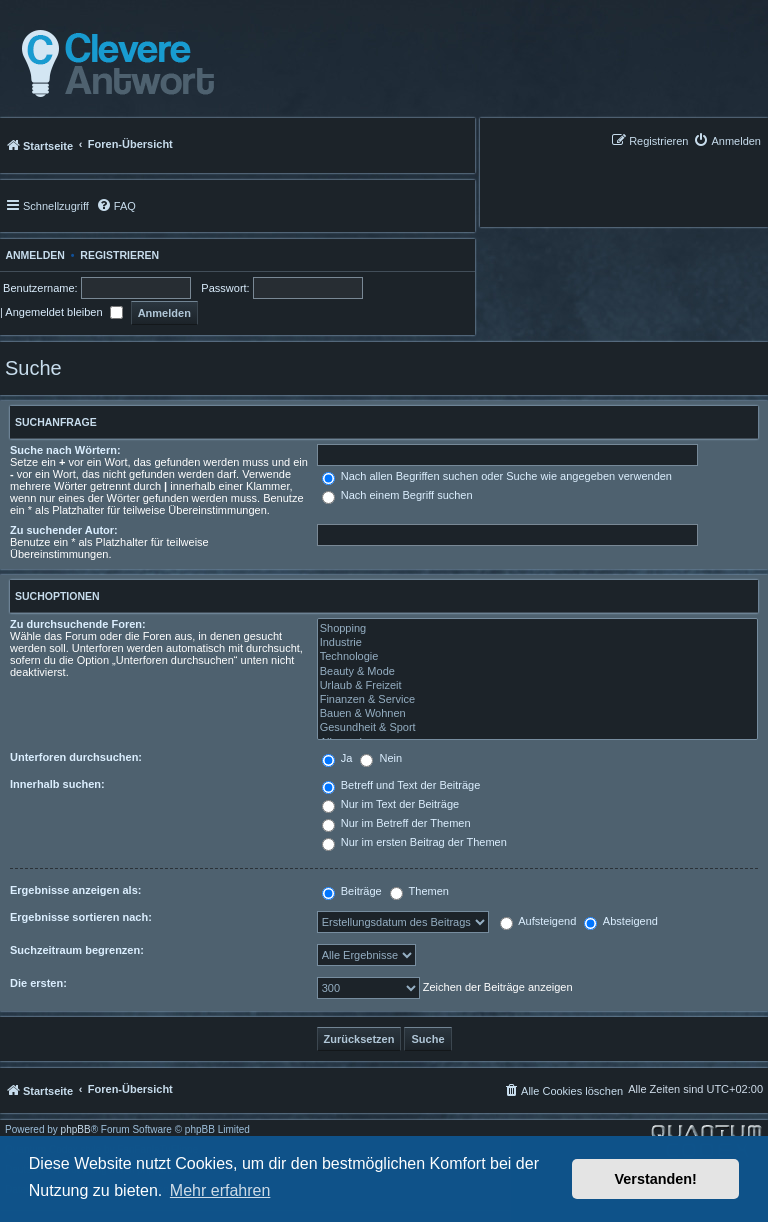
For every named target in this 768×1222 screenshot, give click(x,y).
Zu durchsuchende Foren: (78, 624)
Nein (381, 758)
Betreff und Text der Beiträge (401, 785)
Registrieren (119, 255)
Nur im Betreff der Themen (396, 823)
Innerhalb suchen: (57, 784)
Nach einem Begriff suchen (397, 495)
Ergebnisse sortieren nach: (81, 917)
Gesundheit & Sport (537, 728)
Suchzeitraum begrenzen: (77, 950)
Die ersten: (38, 983)
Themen (419, 891)
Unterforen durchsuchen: (76, 757)
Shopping (537, 629)
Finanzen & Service (537, 700)
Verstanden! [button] (656, 1179)
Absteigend (621, 921)
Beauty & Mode (537, 672)
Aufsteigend (538, 921)
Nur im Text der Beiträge (390, 804)
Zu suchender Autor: (64, 530)
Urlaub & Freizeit (537, 686)
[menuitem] (727, 140)
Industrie (537, 643)
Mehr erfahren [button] (220, 1190)
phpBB (76, 1130)
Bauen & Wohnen (537, 714)
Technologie (537, 657)
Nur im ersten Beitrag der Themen (414, 842)
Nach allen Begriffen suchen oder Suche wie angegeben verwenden (497, 476)
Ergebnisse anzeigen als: (75, 890)
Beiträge (352, 891)
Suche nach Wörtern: (65, 450)
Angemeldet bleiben (63, 312)
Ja (337, 758)
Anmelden (32, 255)
